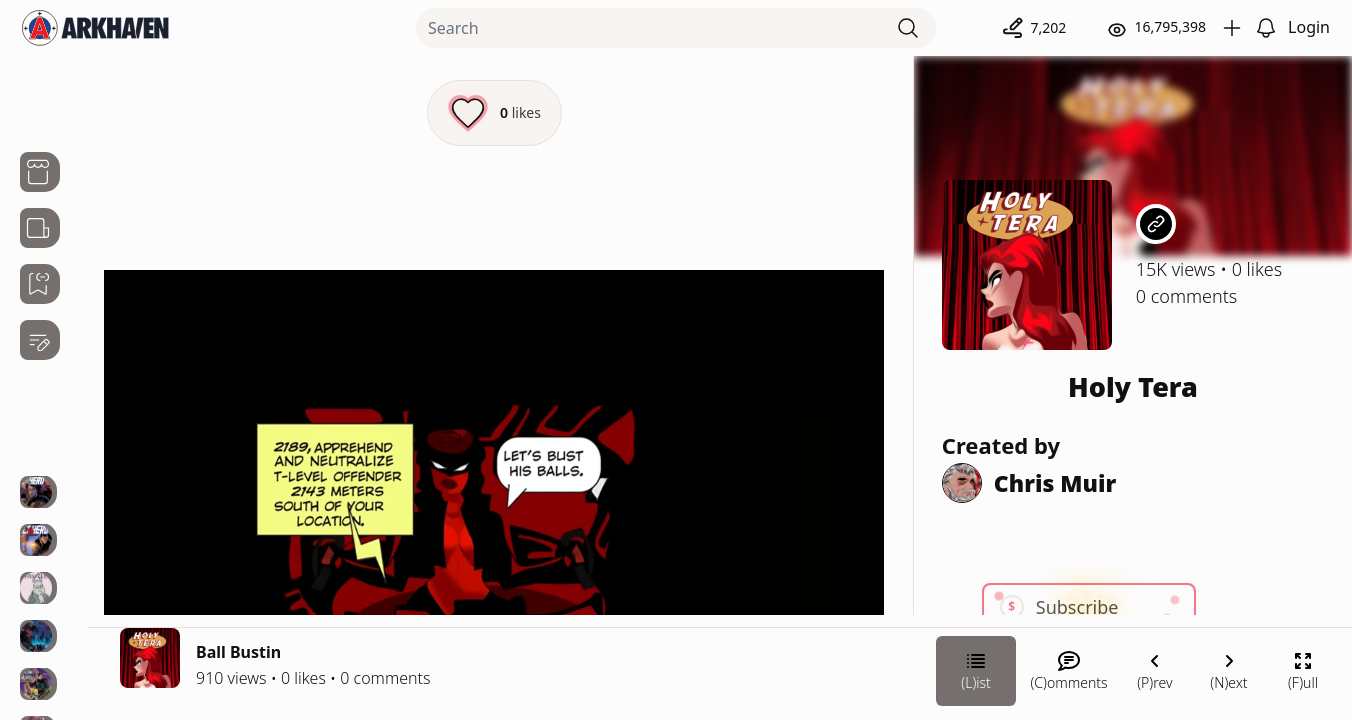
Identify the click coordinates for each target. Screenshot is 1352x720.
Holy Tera (1133, 386)
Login (1309, 27)
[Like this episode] (494, 113)
